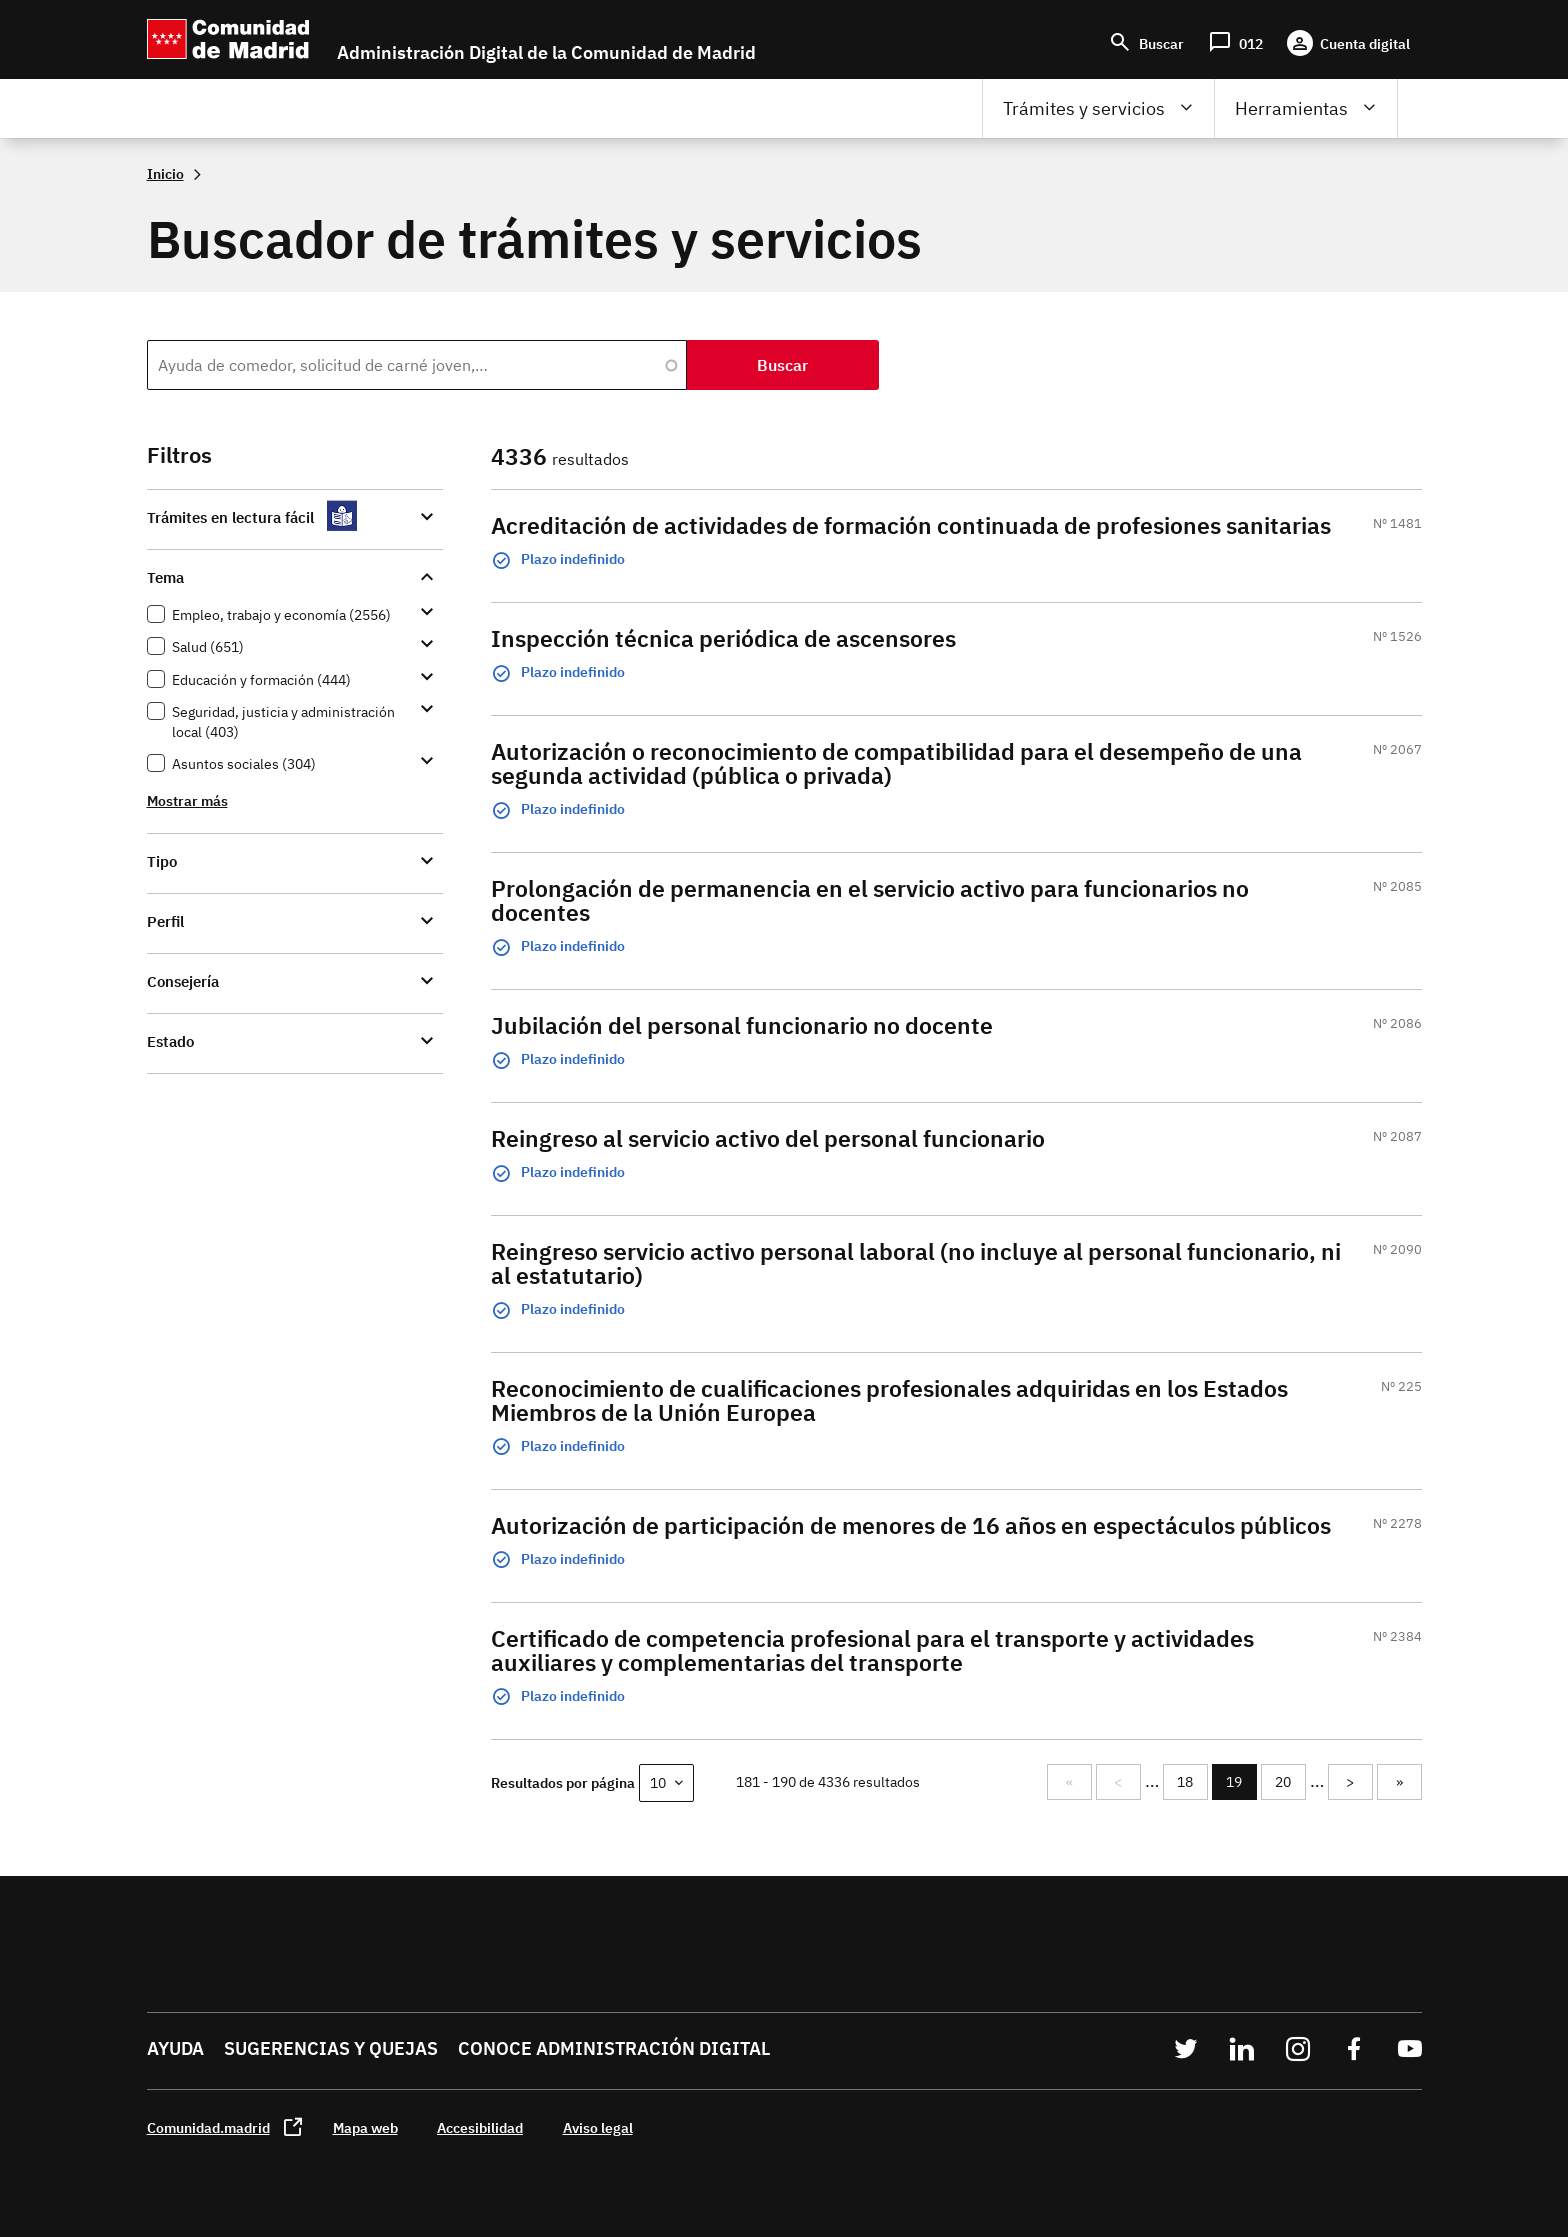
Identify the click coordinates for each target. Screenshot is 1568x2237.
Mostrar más (187, 800)
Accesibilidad (480, 2127)
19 (1241, 1786)
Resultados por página (563, 1782)
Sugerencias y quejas (331, 2048)
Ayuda (175, 2048)
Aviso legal (598, 2127)
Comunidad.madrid (208, 2127)
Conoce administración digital (614, 2048)
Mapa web (365, 2127)
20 (1290, 1782)
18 (1192, 1782)
